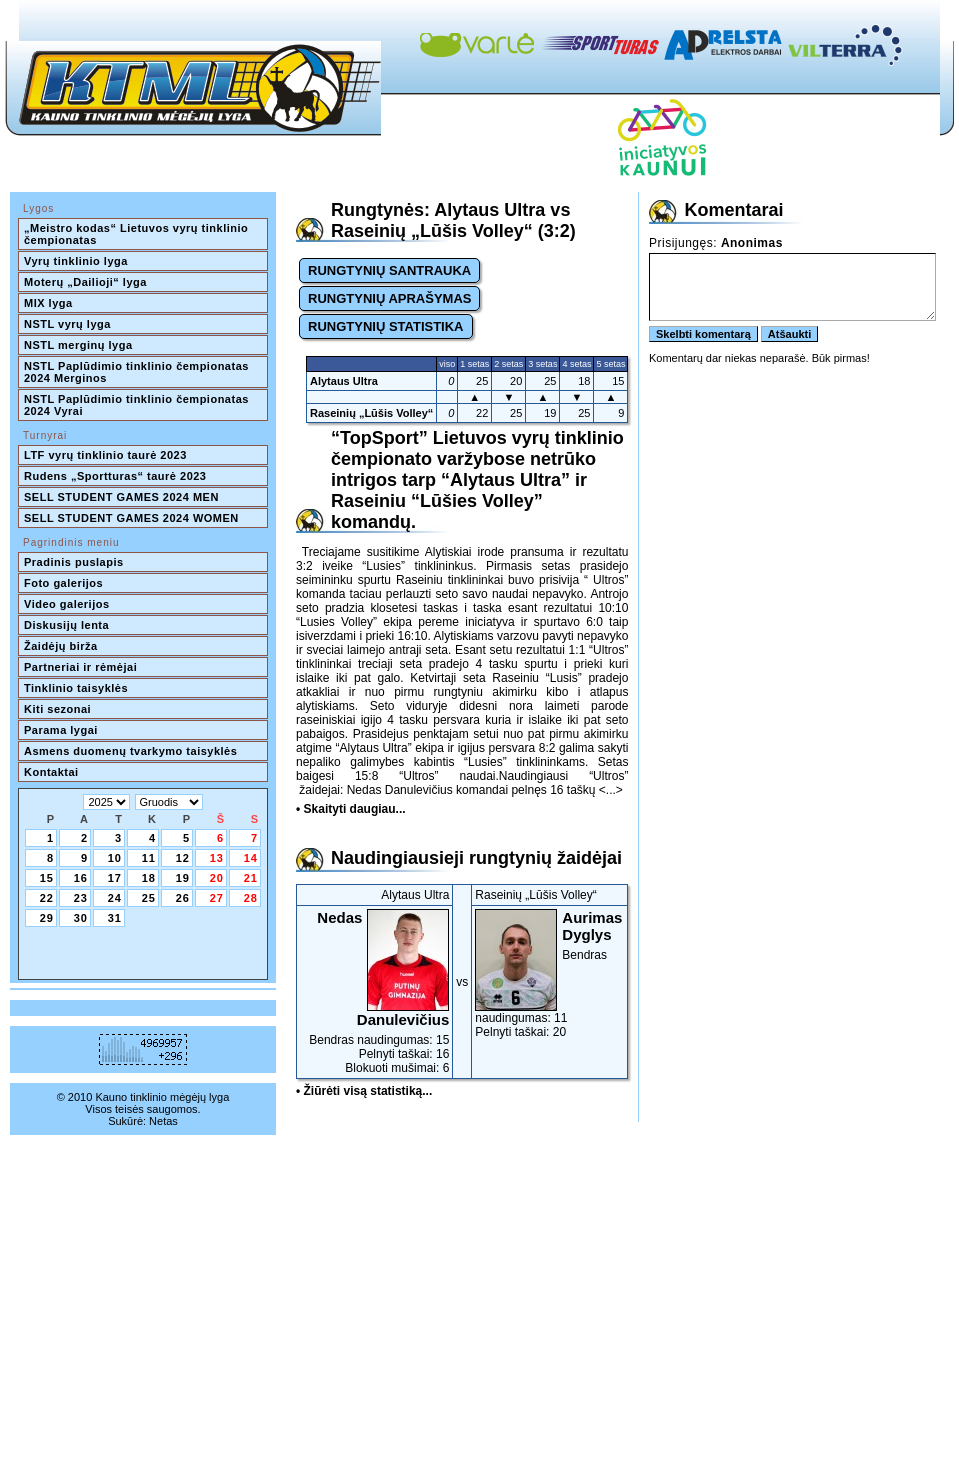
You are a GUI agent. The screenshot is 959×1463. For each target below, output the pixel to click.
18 (149, 878)
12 (183, 858)
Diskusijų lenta (66, 625)
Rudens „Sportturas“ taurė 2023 (115, 476)
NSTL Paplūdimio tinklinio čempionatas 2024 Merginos (138, 372)
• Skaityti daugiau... (351, 809)
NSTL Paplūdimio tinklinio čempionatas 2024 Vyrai (138, 405)
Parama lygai (61, 730)
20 (217, 878)
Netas (163, 1121)
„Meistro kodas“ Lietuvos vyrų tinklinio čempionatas (138, 234)
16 (81, 878)
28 (251, 898)
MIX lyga (48, 303)
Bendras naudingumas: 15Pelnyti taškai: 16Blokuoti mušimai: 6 (374, 992)
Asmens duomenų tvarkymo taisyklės (130, 751)
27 (217, 898)
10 (115, 858)
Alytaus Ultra (344, 381)
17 (115, 878)
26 (183, 898)
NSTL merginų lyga (78, 345)
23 (81, 898)
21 (251, 878)
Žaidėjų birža (61, 646)
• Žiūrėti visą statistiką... (364, 1091)
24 (115, 898)
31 (115, 918)
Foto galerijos (63, 583)
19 (183, 878)
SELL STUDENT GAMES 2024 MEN (121, 497)
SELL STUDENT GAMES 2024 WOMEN (131, 518)
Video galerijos (67, 604)
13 (217, 858)
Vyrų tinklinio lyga (76, 261)
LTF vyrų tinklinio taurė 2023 (105, 455)
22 (47, 898)
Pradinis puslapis (74, 562)
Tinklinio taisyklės (76, 688)
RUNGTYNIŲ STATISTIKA (386, 326)
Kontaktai (51, 772)
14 (251, 858)
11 (149, 858)
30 (81, 918)
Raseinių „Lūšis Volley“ (371, 413)
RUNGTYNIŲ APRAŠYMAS (389, 298)
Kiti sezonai (57, 709)
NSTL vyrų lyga (67, 324)
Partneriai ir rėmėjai (80, 667)
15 (47, 878)
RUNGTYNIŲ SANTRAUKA (389, 270)
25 (149, 898)
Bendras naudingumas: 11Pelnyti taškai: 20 (549, 974)
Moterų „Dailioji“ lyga (85, 282)
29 (47, 918)
